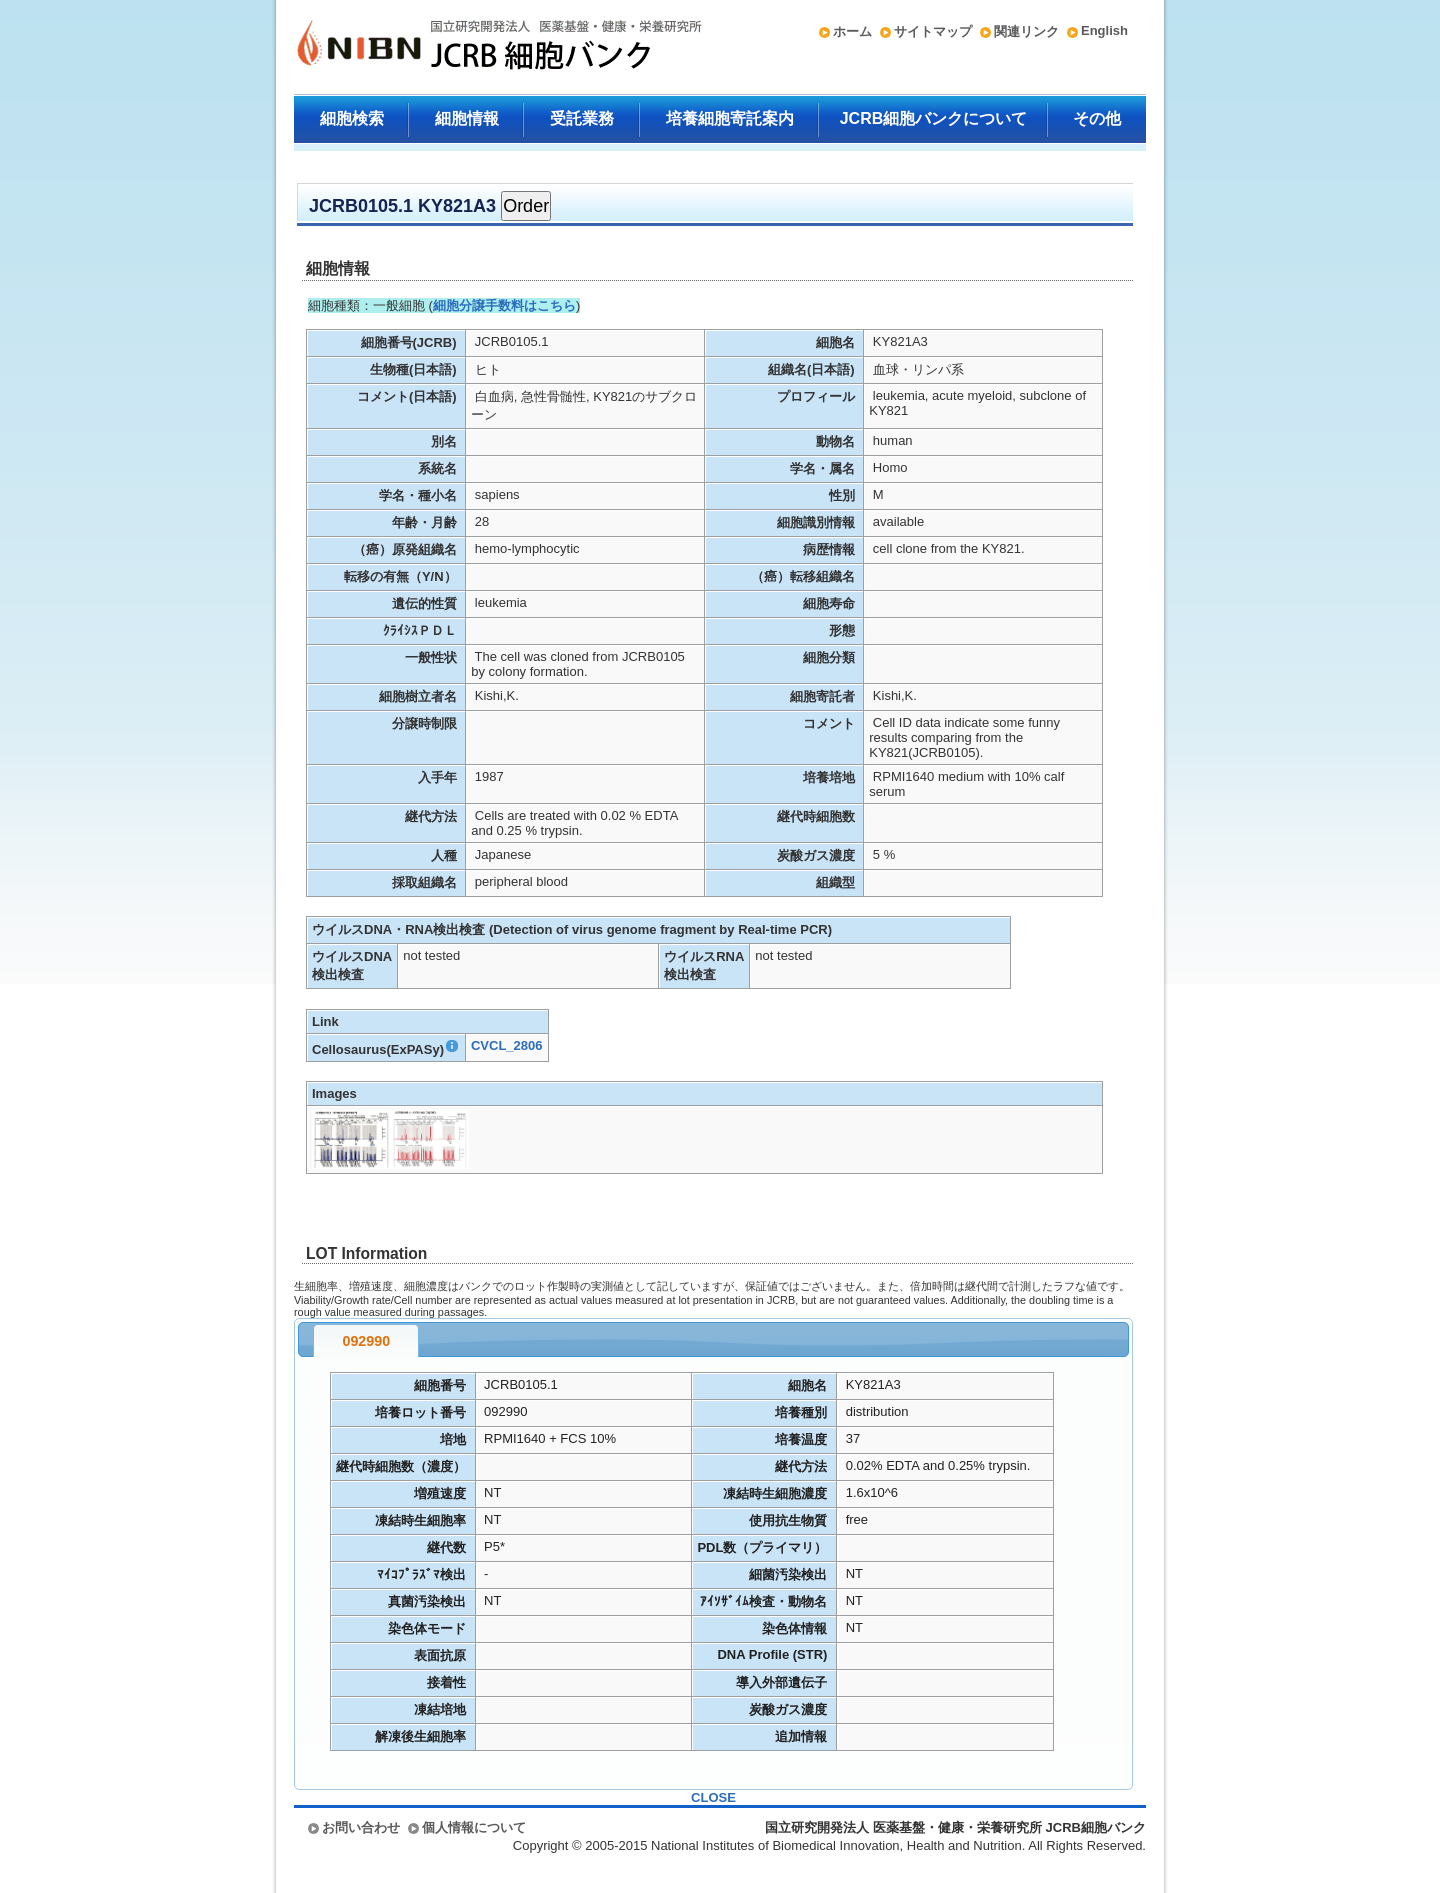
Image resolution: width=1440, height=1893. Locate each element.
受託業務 (582, 118)
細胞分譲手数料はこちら (504, 305)
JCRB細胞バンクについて (934, 118)
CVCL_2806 (507, 1045)
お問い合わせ (361, 1827)
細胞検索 (352, 118)
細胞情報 (467, 118)
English (1104, 30)
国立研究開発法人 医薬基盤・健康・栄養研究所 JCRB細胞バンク (478, 47)
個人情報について (474, 1827)
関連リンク (1026, 31)
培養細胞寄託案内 (730, 118)
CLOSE (713, 1797)
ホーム (852, 31)
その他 (1097, 118)
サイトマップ (933, 31)
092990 (366, 1341)
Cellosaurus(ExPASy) (386, 1049)
